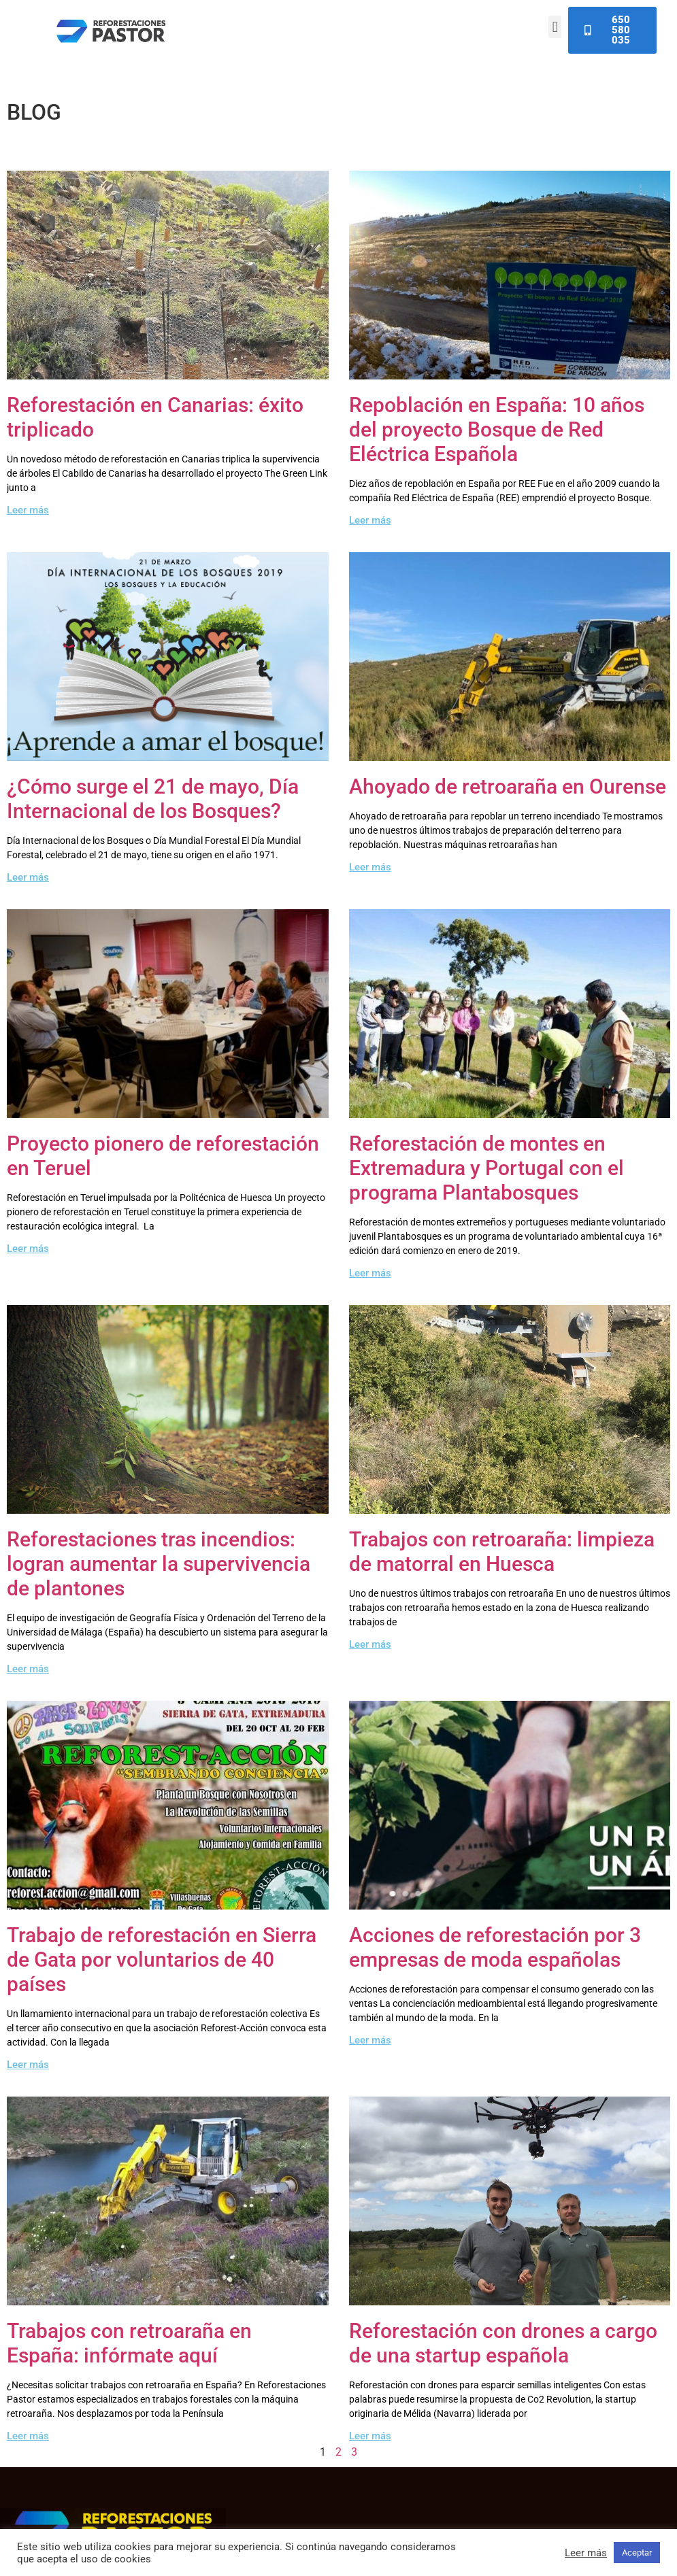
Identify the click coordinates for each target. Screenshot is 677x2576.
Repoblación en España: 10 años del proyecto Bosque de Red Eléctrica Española (496, 429)
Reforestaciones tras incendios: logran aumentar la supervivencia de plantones (158, 1563)
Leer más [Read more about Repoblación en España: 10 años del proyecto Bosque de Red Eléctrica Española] (370, 520)
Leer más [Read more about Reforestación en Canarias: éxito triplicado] (28, 510)
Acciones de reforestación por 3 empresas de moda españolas (495, 1947)
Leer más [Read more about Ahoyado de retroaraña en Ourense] (370, 867)
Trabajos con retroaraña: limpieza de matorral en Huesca (502, 1551)
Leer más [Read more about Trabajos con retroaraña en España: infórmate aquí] (28, 2436)
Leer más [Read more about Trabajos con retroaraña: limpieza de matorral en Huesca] (370, 1644)
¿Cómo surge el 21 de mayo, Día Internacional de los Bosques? (153, 799)
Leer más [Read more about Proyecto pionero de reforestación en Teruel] (28, 1248)
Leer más (586, 2553)
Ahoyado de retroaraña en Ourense (507, 786)
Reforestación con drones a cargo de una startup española (503, 2343)
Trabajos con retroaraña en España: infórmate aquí (129, 2343)
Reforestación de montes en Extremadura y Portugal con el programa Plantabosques (486, 1168)
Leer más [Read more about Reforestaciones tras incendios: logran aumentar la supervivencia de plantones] (28, 1669)
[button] (554, 27)
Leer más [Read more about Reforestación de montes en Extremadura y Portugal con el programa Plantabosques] (370, 1273)
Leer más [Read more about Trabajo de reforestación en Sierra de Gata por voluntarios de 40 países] (28, 2064)
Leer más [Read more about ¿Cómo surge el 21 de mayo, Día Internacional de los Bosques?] (28, 877)
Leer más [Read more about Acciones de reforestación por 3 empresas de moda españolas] (370, 2040)
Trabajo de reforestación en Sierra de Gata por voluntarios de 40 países (161, 1959)
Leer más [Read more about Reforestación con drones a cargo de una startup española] (370, 2436)
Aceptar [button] (637, 2552)
